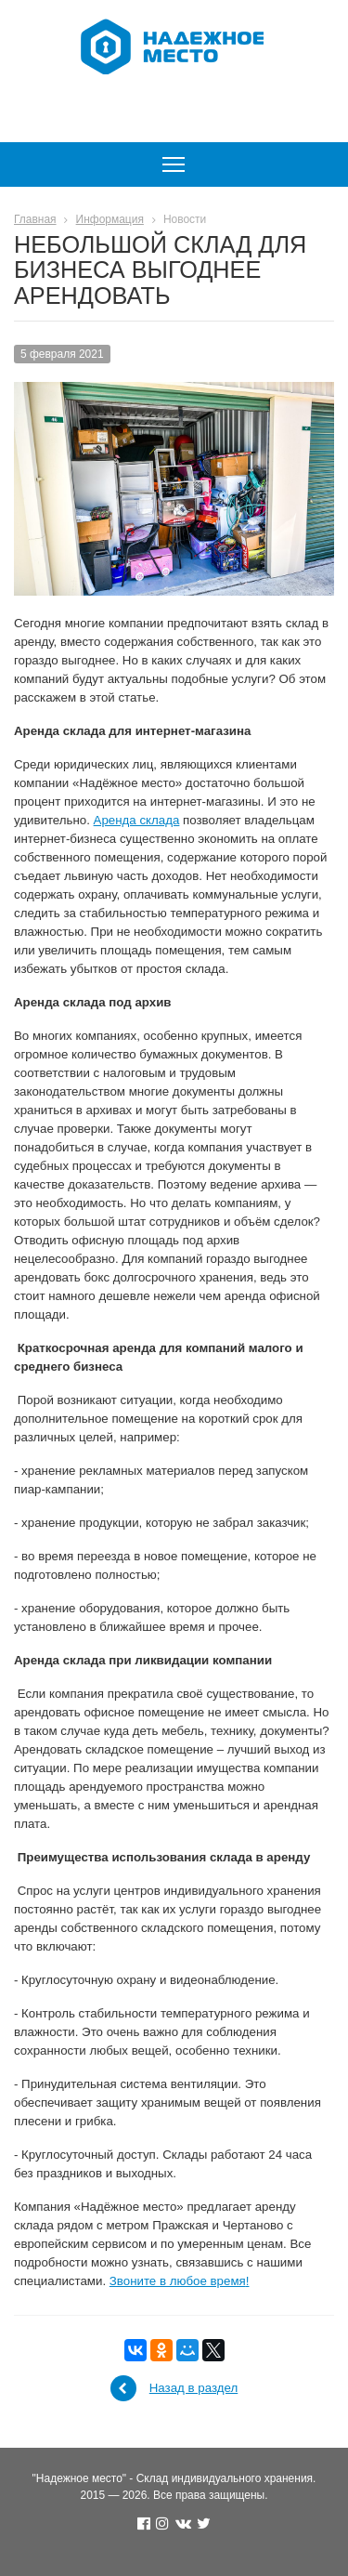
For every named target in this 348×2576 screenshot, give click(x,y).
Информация (110, 219)
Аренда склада (137, 820)
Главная (35, 219)
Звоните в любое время (178, 2281)
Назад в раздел (193, 2388)
